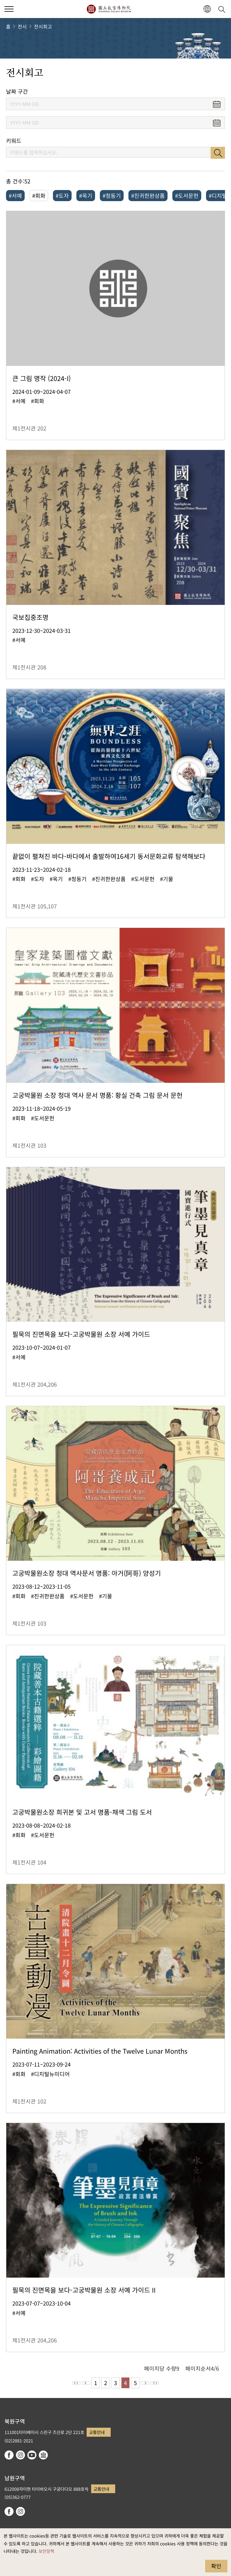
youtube (31, 2455)
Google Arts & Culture (43, 2455)
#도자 (62, 195)
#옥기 (85, 195)
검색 (218, 153)
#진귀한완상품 (148, 195)
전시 (22, 26)
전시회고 (43, 26)
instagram (20, 2455)
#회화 (38, 195)
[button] (207, 9)
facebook (9, 2455)
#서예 (15, 195)
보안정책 (46, 2551)
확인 (216, 2566)
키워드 (13, 140)
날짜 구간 (17, 91)
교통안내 (97, 2432)
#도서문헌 (187, 195)
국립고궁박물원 (109, 9)
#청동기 (112, 195)
